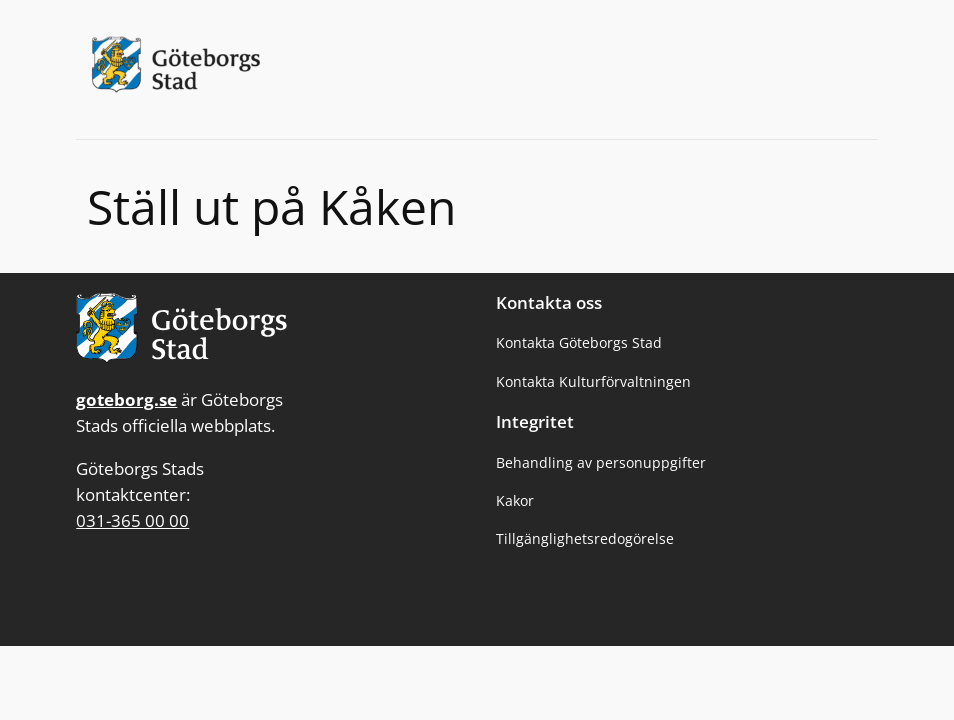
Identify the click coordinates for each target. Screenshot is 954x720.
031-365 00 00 (132, 520)
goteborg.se (126, 399)
